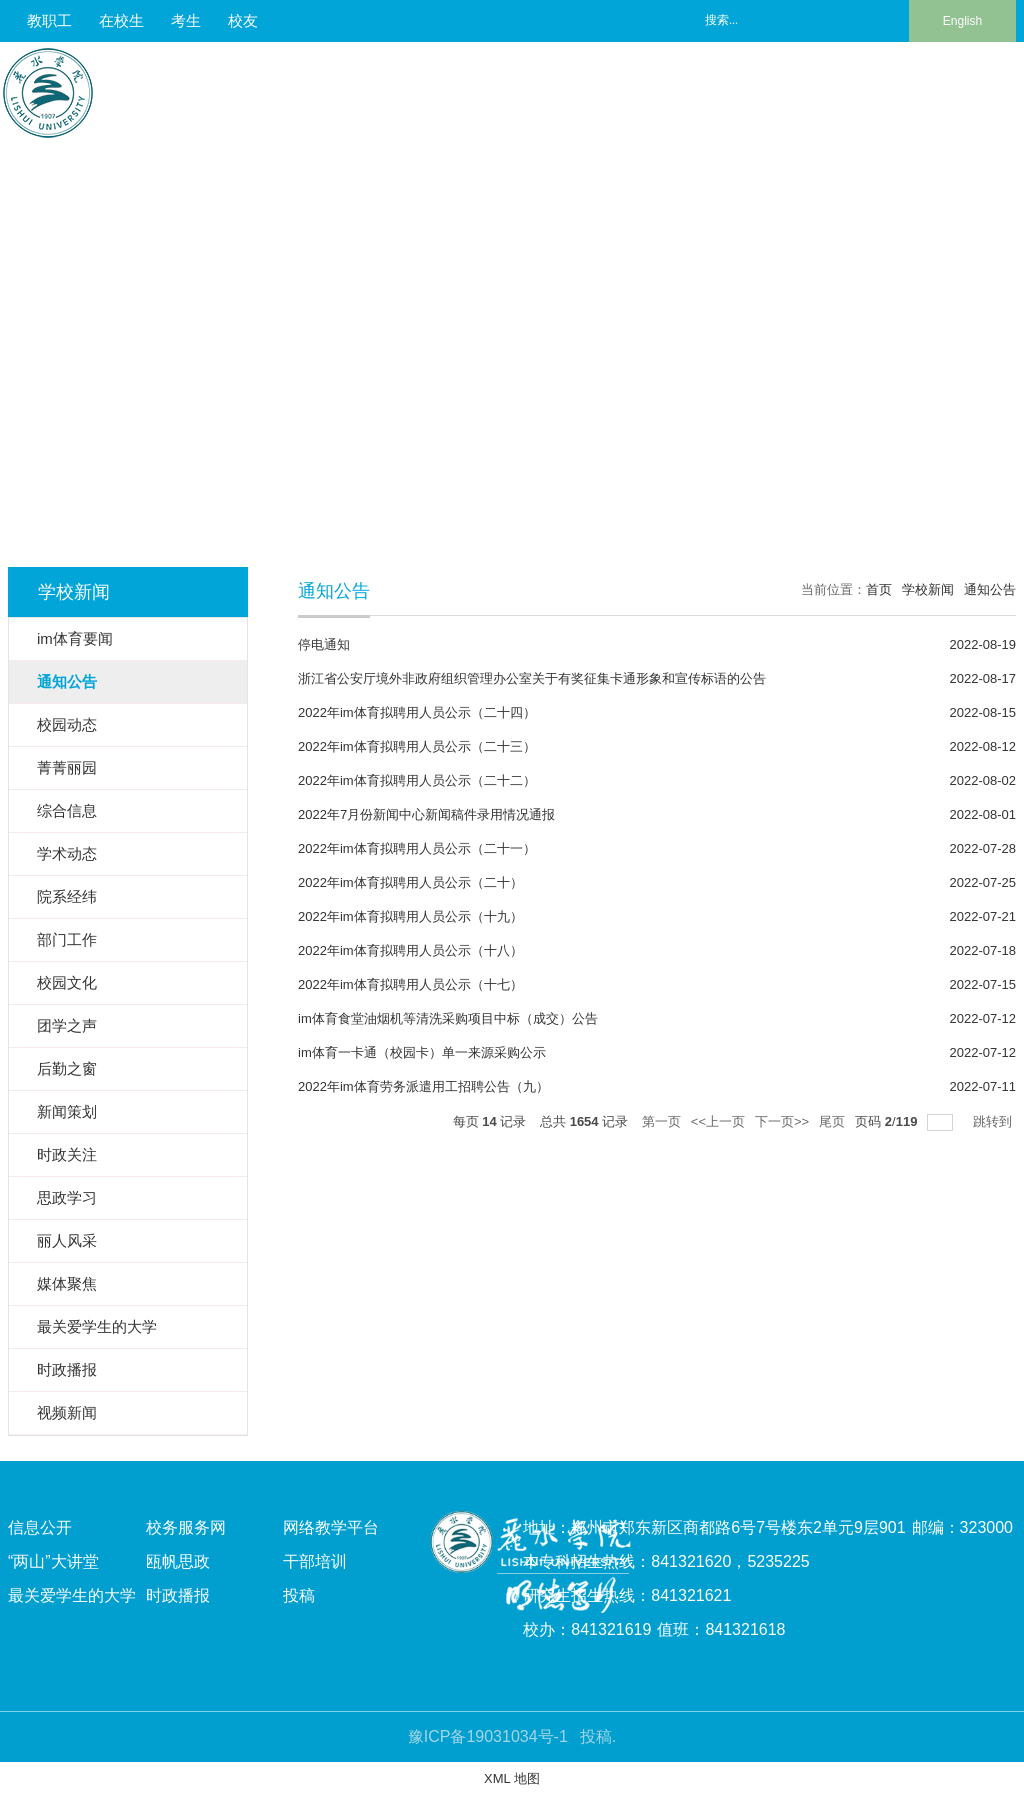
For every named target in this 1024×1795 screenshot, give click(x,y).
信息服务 (981, 89)
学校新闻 (928, 589)
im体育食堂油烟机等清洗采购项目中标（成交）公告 (448, 1018)
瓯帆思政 (178, 1561)
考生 (186, 20)
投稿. (598, 1736)
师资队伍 (551, 89)
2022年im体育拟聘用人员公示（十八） (410, 950)
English (962, 21)
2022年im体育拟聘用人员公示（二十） (410, 882)
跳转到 (994, 1121)
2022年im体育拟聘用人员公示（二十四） (417, 712)
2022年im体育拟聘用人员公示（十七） (410, 984)
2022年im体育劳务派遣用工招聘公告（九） (423, 1086)
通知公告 (990, 589)
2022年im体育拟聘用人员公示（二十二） (417, 780)
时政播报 (178, 1595)
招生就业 (723, 89)
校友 (243, 20)
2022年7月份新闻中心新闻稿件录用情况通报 (426, 814)
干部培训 (315, 1561)
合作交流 (809, 89)
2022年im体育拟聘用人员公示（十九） (410, 916)
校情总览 (379, 89)
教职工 (49, 20)
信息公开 (40, 1527)
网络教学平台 (331, 1527)
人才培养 (465, 89)
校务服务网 (186, 1527)
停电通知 (324, 644)
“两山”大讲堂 (53, 1561)
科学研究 (637, 89)
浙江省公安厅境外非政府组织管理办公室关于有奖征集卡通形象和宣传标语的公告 (532, 678)
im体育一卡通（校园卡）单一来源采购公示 (422, 1052)
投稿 (299, 1595)
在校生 (121, 20)
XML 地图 (512, 1778)
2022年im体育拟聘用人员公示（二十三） (417, 746)
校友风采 (895, 89)
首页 (879, 589)
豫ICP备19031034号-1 (488, 1736)
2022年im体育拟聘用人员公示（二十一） (417, 848)
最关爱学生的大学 (72, 1595)
